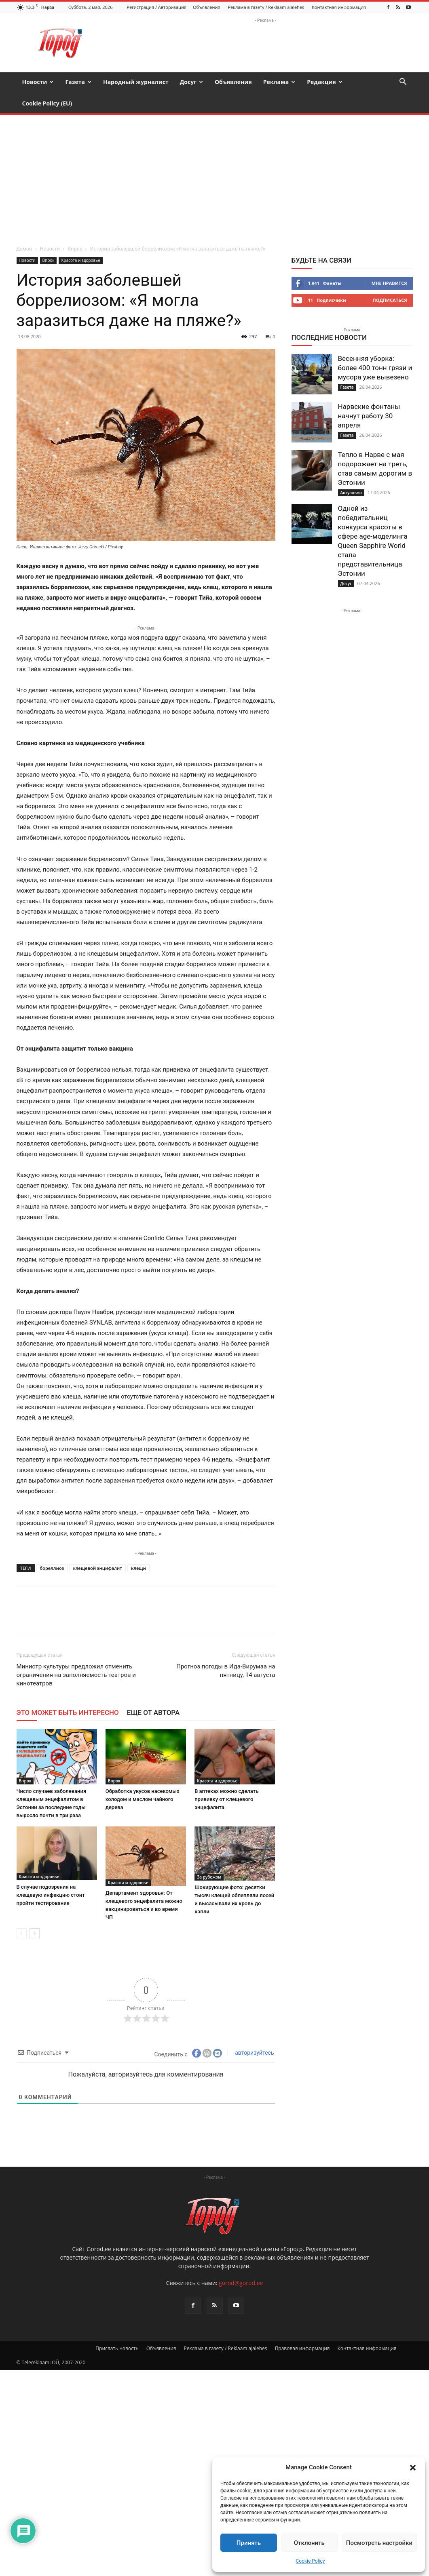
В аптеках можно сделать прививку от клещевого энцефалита (226, 1799)
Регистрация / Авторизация (156, 7)
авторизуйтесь (254, 2052)
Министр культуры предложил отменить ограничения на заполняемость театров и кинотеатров (76, 1675)
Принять (249, 2543)
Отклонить (309, 2543)
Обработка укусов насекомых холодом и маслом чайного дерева (143, 1799)
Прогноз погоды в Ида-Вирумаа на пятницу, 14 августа (225, 1671)
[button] (413, 2468)
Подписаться (390, 300)
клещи (138, 1568)
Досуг (191, 82)
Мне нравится (389, 283)
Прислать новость (116, 2348)
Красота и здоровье (80, 260)
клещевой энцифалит (97, 1568)
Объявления (206, 7)
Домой (24, 248)
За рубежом (209, 1877)
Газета (78, 82)
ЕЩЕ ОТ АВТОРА (153, 1712)
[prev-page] (22, 1933)
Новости (38, 82)
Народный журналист (136, 82)
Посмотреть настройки (379, 2543)
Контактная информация (339, 7)
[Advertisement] (214, 175)
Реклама (279, 82)
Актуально (351, 492)
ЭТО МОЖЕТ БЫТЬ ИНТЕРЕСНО (68, 1712)
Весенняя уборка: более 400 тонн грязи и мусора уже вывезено (375, 367)
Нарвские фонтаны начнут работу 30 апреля (369, 415)
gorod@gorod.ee (241, 2283)
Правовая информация (302, 2348)
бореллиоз (52, 1568)
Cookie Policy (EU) (47, 103)
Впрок (75, 248)
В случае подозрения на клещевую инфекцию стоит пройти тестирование (51, 1895)
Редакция (324, 82)
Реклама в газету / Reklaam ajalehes (266, 7)
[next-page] (35, 1933)
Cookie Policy (310, 2561)
